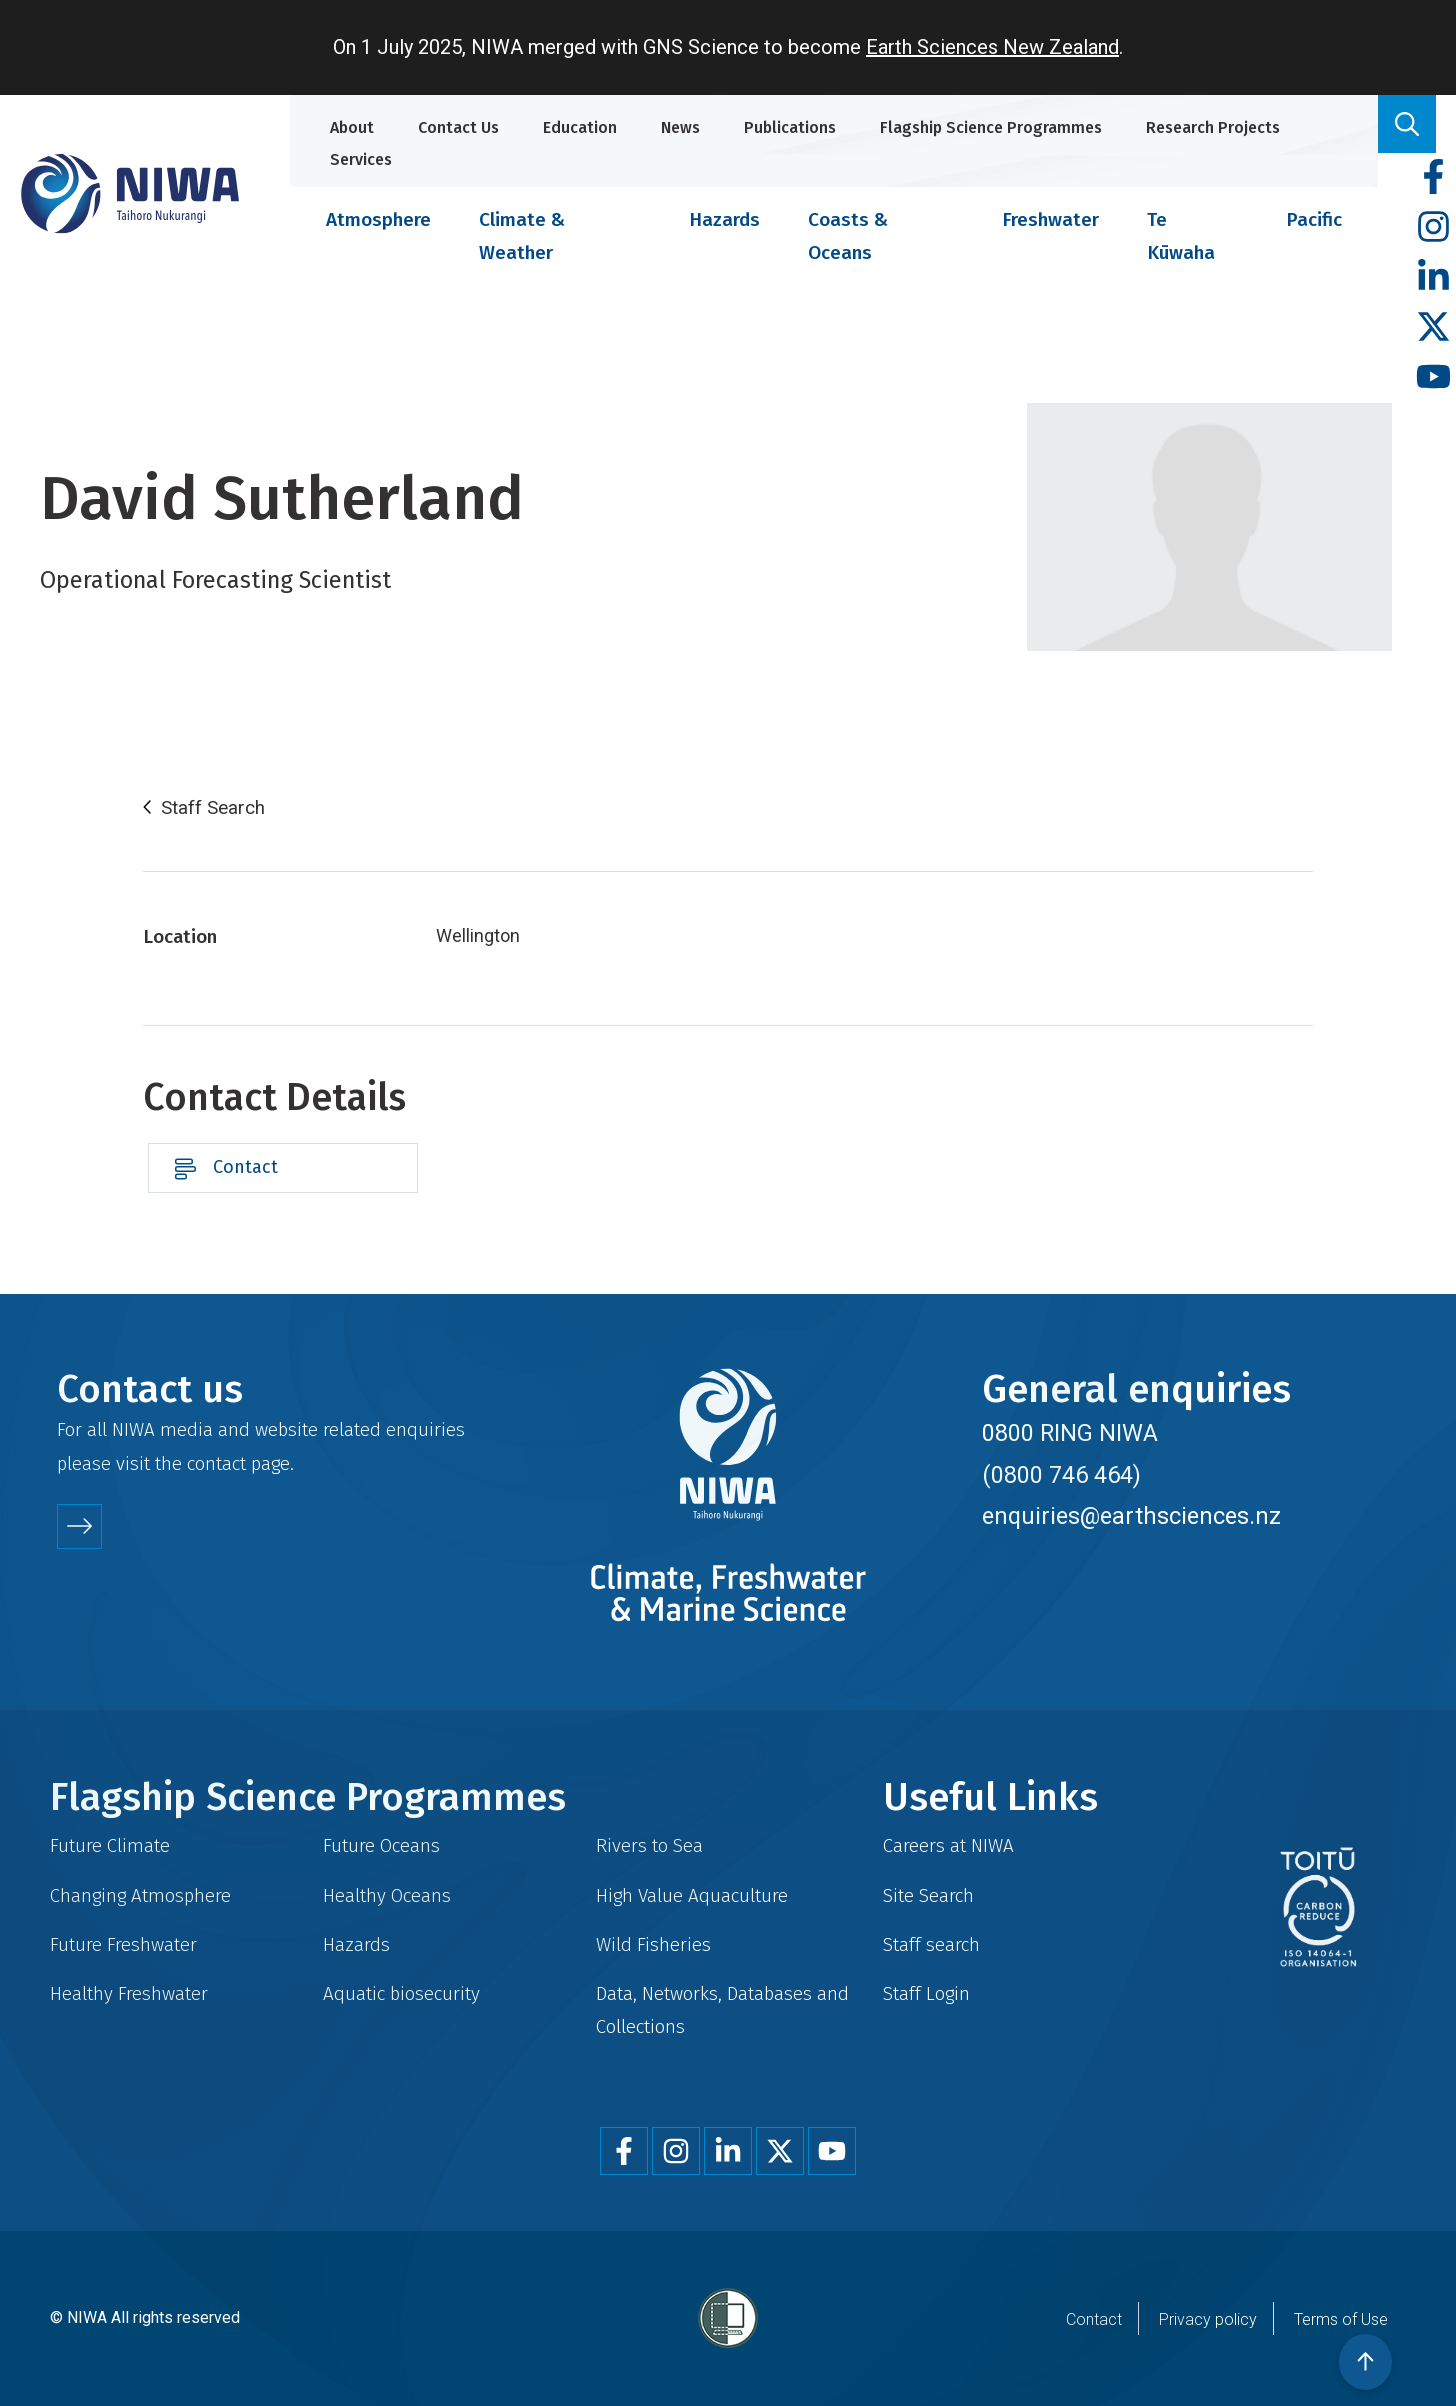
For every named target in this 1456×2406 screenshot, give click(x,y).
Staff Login (926, 1993)
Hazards (724, 219)
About (352, 127)
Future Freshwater (123, 1944)
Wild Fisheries (653, 1944)
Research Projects (1213, 127)
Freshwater (1050, 219)
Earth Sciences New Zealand (992, 47)
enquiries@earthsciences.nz (1131, 1516)
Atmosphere (378, 219)
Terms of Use (1341, 2319)
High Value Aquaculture (692, 1895)
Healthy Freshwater (129, 1993)
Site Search (928, 1895)
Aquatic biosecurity (401, 1993)
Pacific (1314, 219)
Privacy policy (1208, 2319)
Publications (790, 127)
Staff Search (213, 808)
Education (580, 127)
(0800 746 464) (1061, 1475)
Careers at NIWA (948, 1845)
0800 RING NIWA (1070, 1433)
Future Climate (110, 1845)
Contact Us (458, 127)
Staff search (931, 1944)
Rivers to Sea (649, 1845)
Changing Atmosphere (140, 1895)
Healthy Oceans (387, 1895)
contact (216, 1463)
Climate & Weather (522, 236)
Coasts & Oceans (848, 236)
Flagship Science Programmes (991, 127)
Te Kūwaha (1181, 236)
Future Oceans (381, 1845)
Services (361, 159)
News (680, 127)
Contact (245, 1167)
